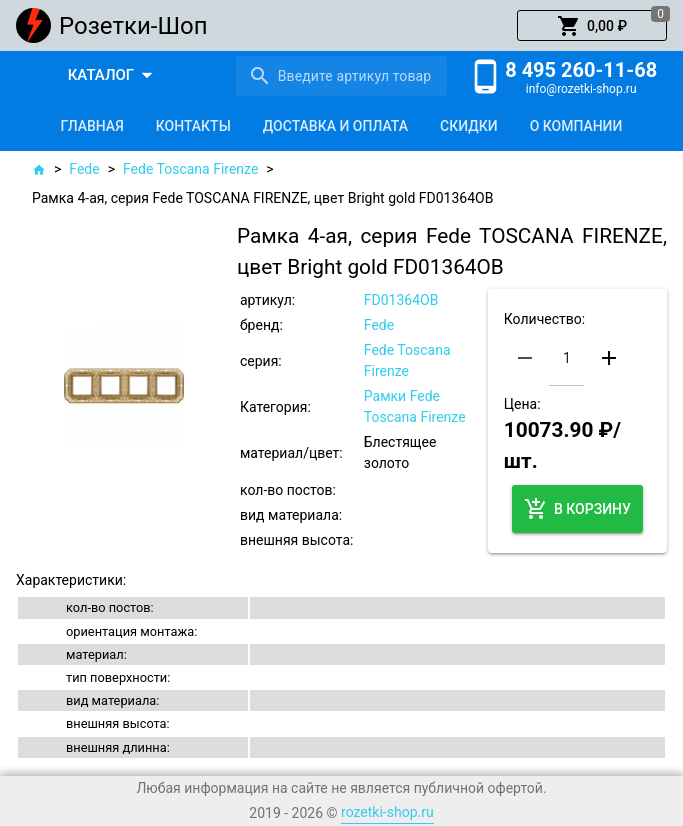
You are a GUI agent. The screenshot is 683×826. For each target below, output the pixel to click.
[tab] (92, 126)
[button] (592, 26)
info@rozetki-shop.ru (581, 89)
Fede (84, 169)
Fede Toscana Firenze (190, 169)
